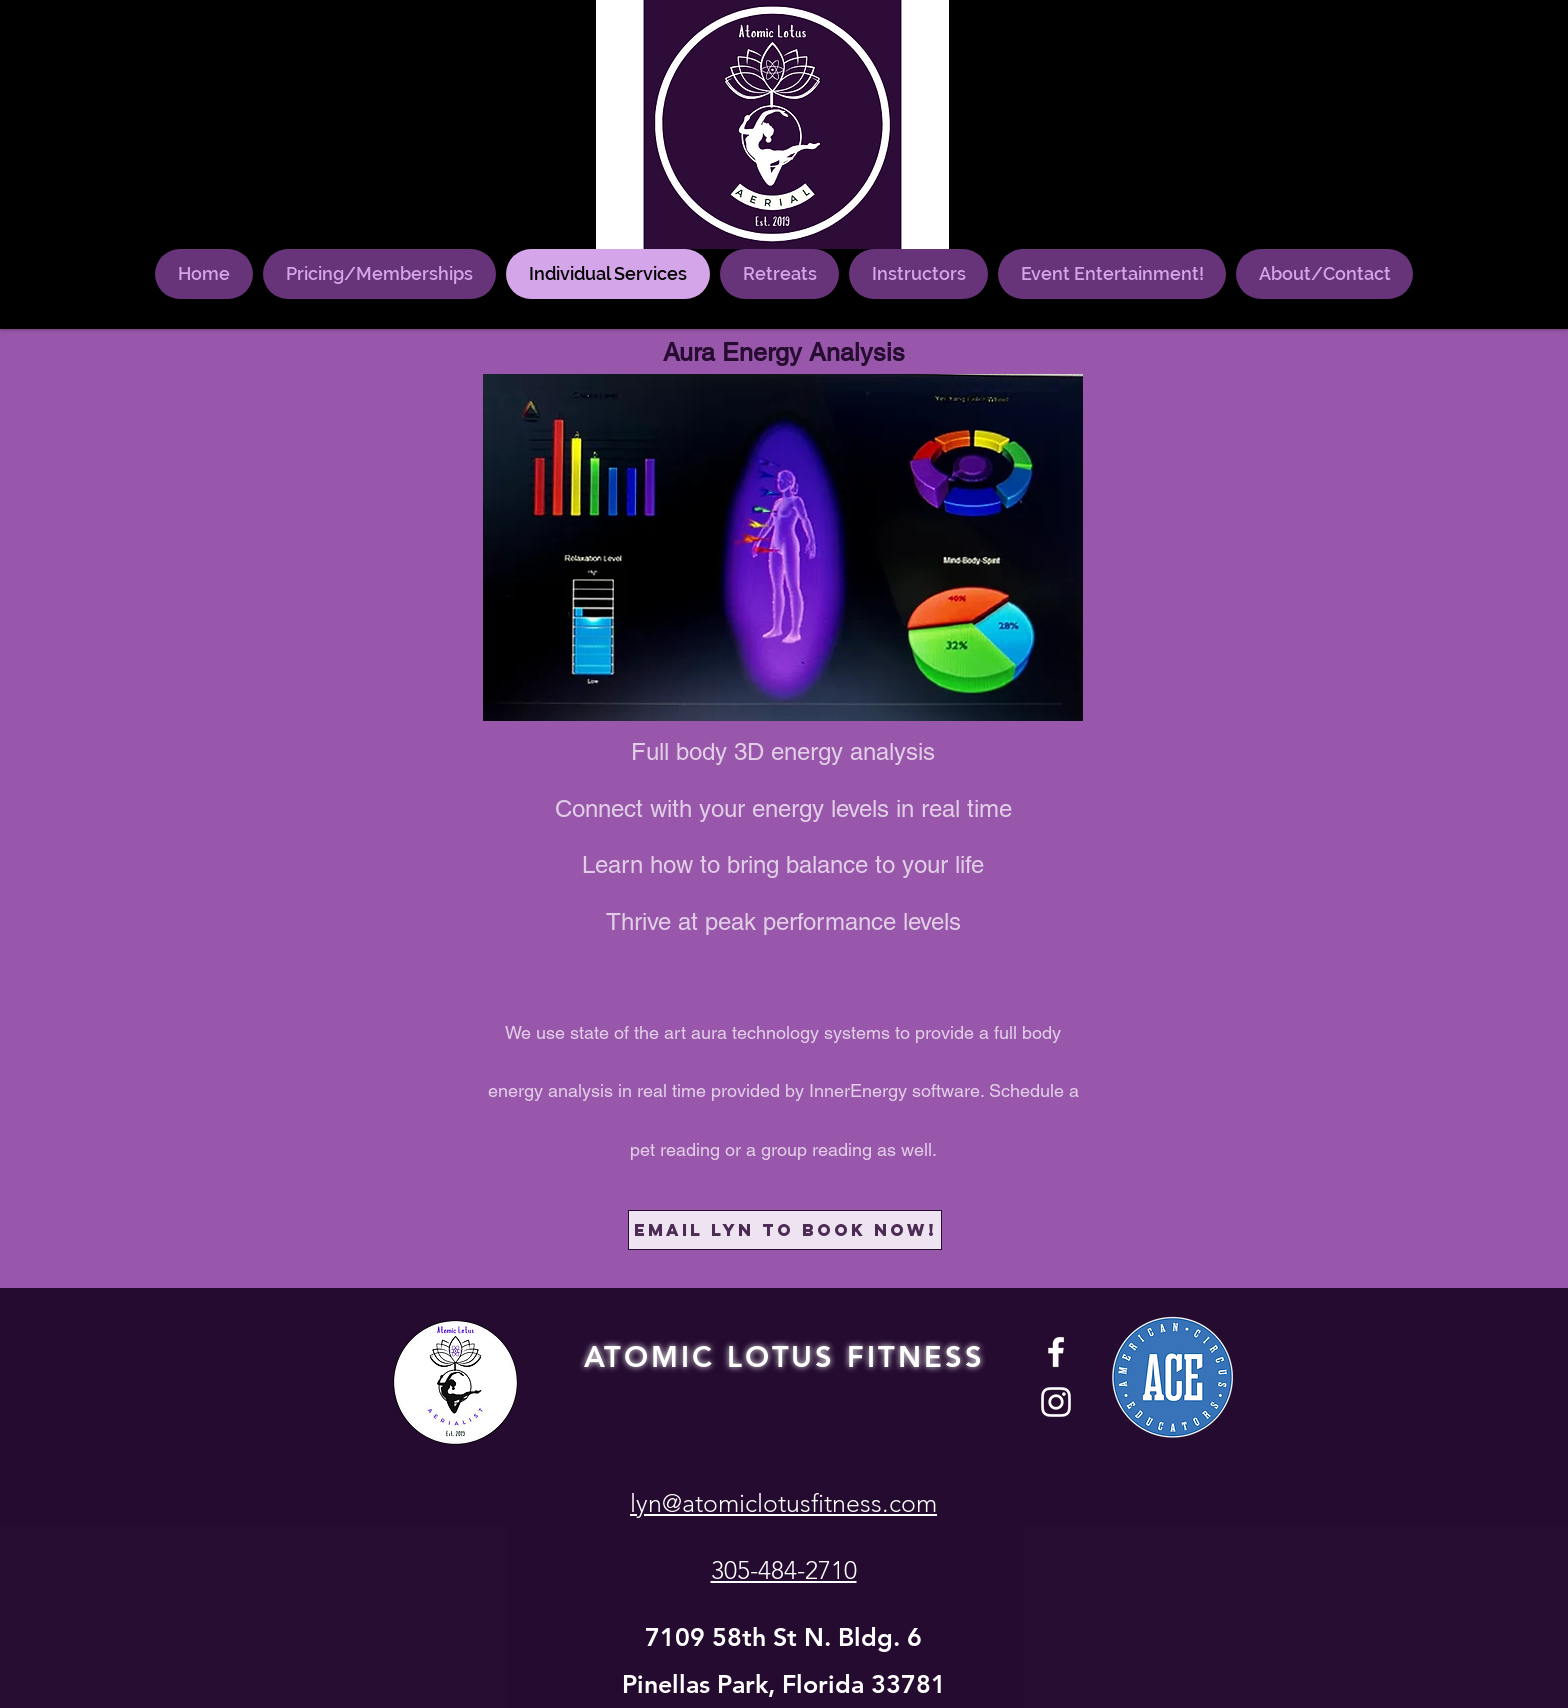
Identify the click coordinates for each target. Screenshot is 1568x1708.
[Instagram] (1056, 1402)
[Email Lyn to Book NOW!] (785, 1230)
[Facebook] (1056, 1352)
